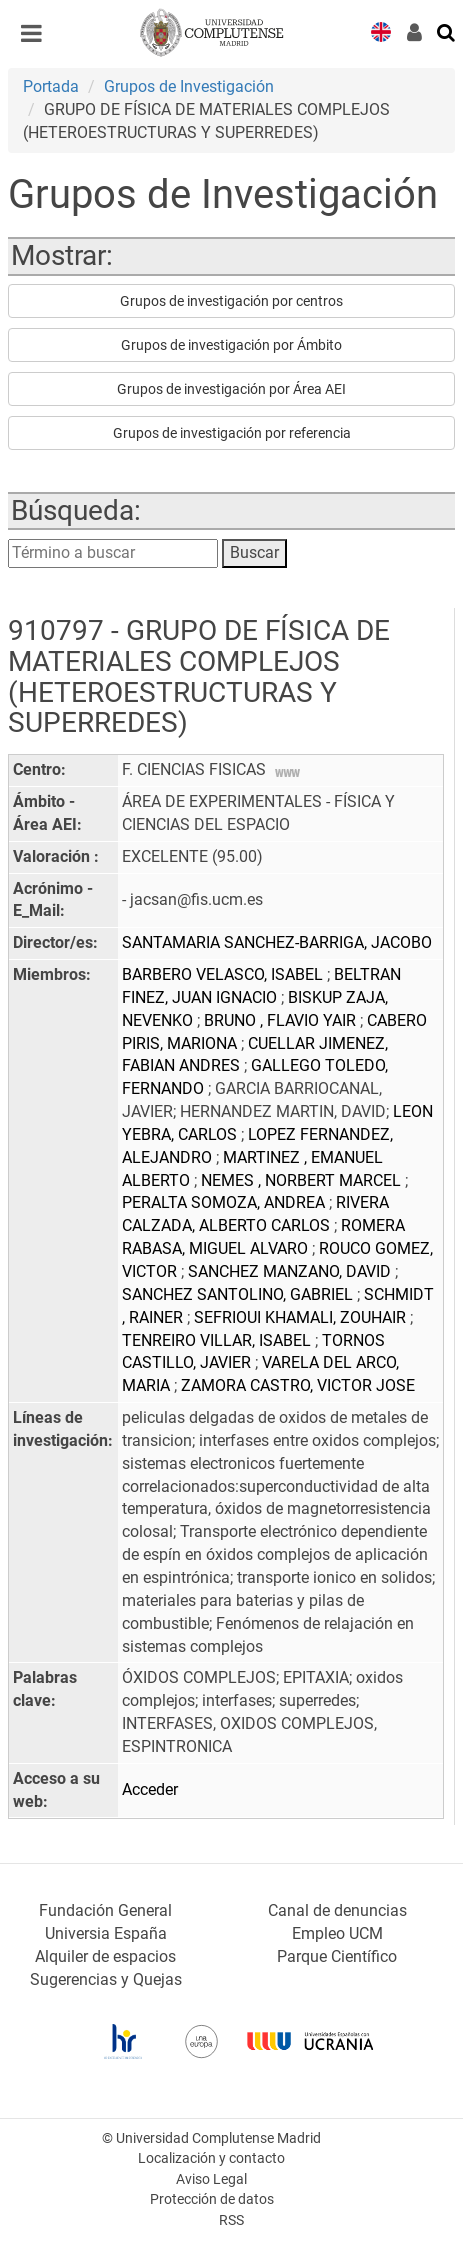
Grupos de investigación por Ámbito (231, 345)
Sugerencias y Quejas (106, 1979)
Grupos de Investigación (189, 86)
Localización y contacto (211, 2158)
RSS (231, 2220)
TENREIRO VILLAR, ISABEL (218, 1340)
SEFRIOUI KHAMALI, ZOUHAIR (302, 1317)
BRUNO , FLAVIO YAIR (282, 1020)
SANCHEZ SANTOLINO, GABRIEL (239, 1294)
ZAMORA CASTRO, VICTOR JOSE (298, 1385)
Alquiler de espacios (105, 1956)
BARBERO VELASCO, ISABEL (224, 974)
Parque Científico (337, 1956)
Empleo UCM (337, 1933)
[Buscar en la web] (447, 31)
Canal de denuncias (337, 1910)
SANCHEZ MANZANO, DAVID (291, 1271)
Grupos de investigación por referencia (232, 433)
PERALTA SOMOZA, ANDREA (225, 1202)
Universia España (106, 1933)
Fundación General (105, 1910)
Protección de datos (212, 2199)
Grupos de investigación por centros (231, 301)
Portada (51, 86)
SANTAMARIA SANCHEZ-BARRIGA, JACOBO (277, 942)
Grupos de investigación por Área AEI (231, 389)
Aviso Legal (211, 2179)
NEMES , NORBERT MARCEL (303, 1180)
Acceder (150, 1789)
